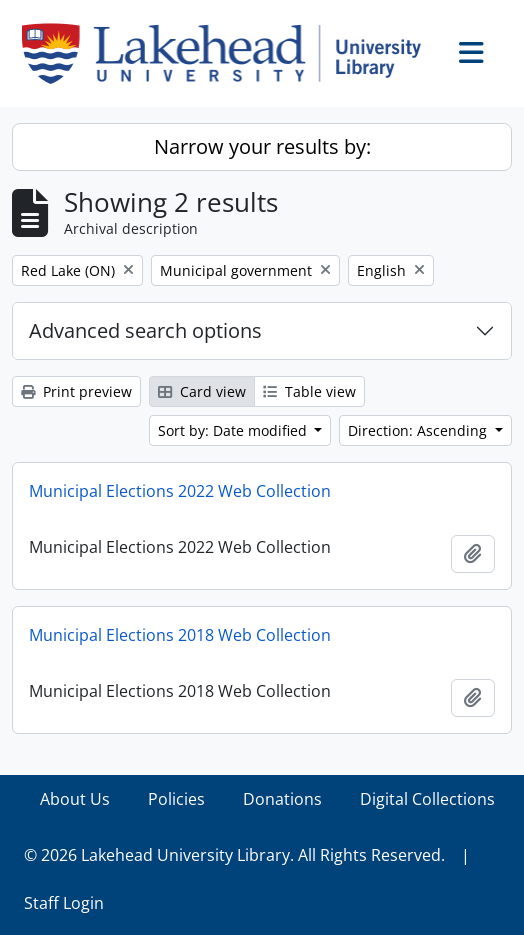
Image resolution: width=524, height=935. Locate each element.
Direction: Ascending (419, 430)
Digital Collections (427, 799)
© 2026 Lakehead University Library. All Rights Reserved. (234, 855)
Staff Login (64, 903)
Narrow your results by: (262, 146)
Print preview (76, 391)
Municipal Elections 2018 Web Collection (180, 635)
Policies (176, 799)
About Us (75, 799)
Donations (282, 799)
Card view (202, 391)
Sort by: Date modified (234, 430)
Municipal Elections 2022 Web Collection (180, 491)
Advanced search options (145, 330)
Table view (309, 391)
